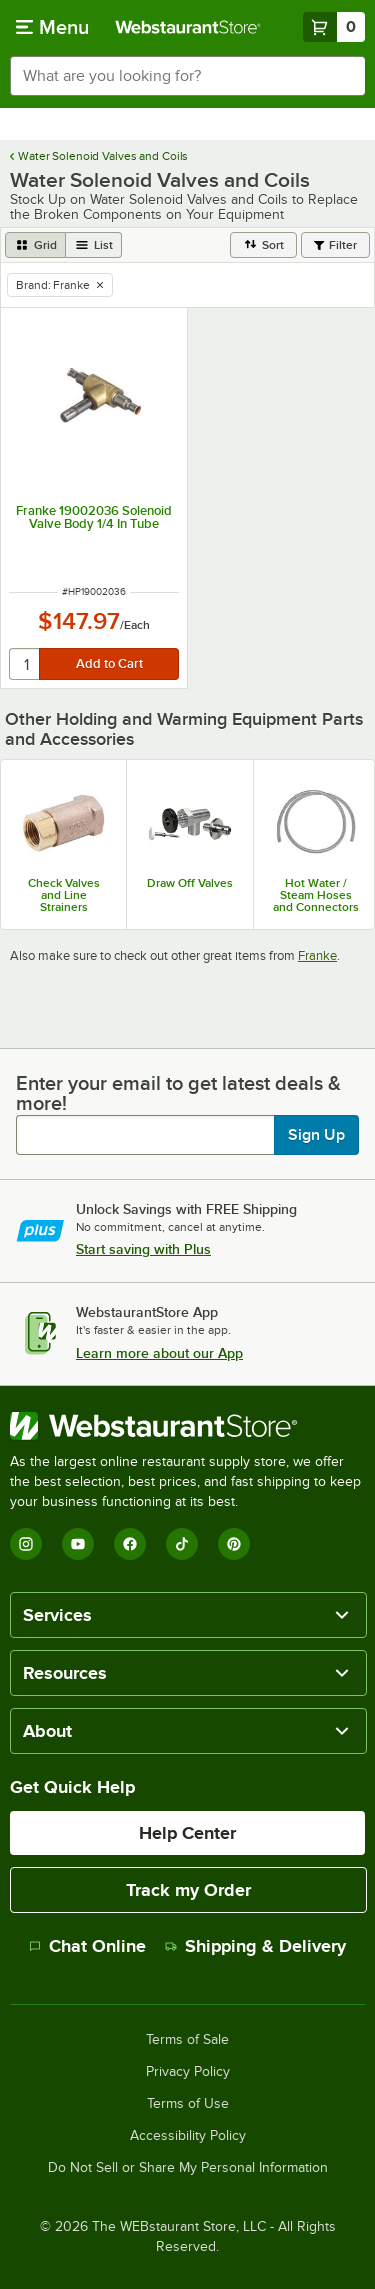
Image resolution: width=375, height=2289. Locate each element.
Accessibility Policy (188, 2136)
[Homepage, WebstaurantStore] (188, 27)
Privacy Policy (188, 2072)
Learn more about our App (159, 1353)
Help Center (187, 1833)
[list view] (94, 245)
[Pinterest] (234, 1544)
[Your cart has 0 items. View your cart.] (334, 27)
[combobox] (187, 76)
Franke (317, 955)
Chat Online (87, 1946)
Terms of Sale (187, 2040)
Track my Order (188, 1890)
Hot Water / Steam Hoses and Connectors (316, 895)
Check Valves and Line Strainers (64, 895)
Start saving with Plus (143, 1249)
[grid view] (35, 245)
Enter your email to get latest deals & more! (178, 1093)
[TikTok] (182, 1544)
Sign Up (316, 1135)
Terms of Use (188, 2104)
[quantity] (25, 664)
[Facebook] (130, 1544)
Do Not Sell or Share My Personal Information (188, 2168)
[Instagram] (26, 1544)
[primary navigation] (52, 27)
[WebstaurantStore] (187, 1426)
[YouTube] (78, 1544)
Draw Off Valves (190, 883)
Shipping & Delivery (255, 1946)
